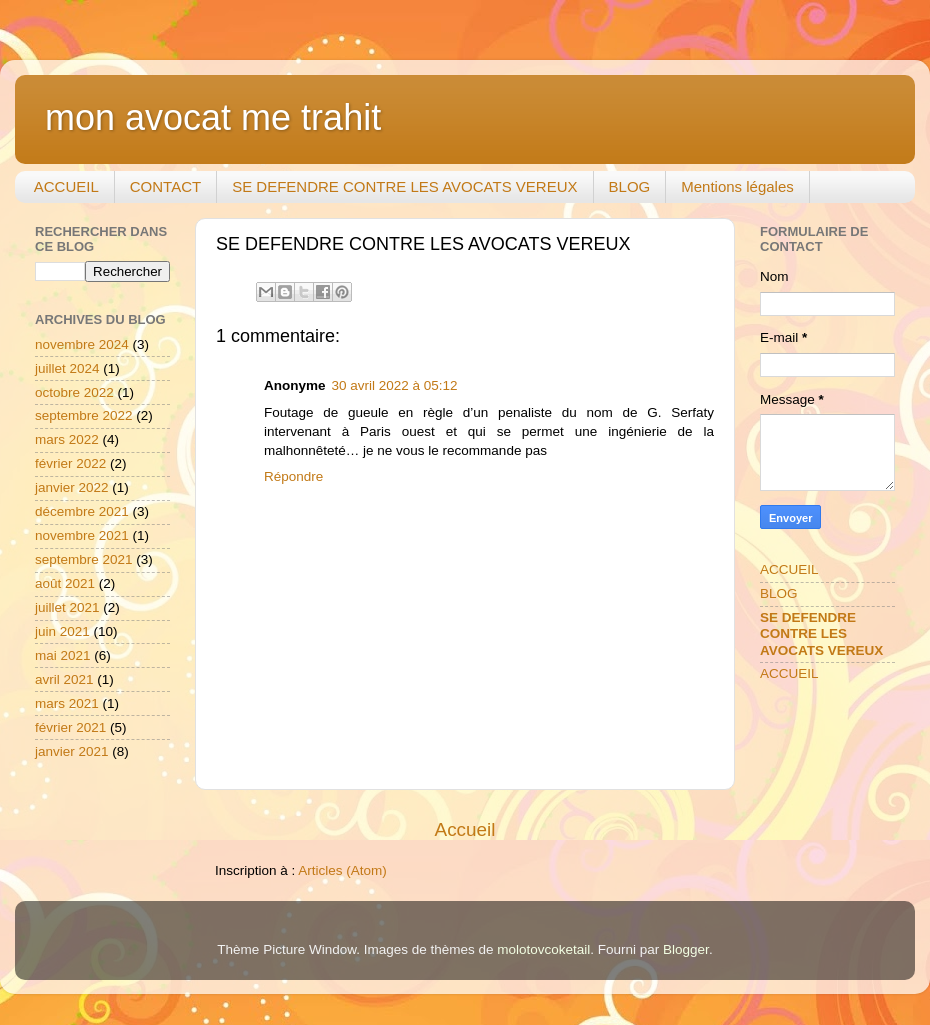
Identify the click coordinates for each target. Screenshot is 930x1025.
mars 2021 (67, 703)
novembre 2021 (82, 535)
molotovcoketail (543, 949)
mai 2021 (63, 655)
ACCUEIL (66, 186)
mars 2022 (67, 439)
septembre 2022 (84, 415)
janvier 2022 (72, 487)
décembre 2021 (82, 511)
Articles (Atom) (342, 870)
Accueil (465, 829)
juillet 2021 (67, 607)
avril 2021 (64, 679)
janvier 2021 (72, 751)
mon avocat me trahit (213, 117)
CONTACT (165, 186)
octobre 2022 (74, 392)
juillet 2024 (67, 368)
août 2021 (65, 583)
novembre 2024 (82, 344)
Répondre (293, 476)
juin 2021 (62, 631)
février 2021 (70, 727)
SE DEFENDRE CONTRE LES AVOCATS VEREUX (404, 186)
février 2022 (70, 463)
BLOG (630, 186)
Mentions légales (737, 186)
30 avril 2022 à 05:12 (395, 385)
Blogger (686, 949)
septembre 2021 (84, 559)
